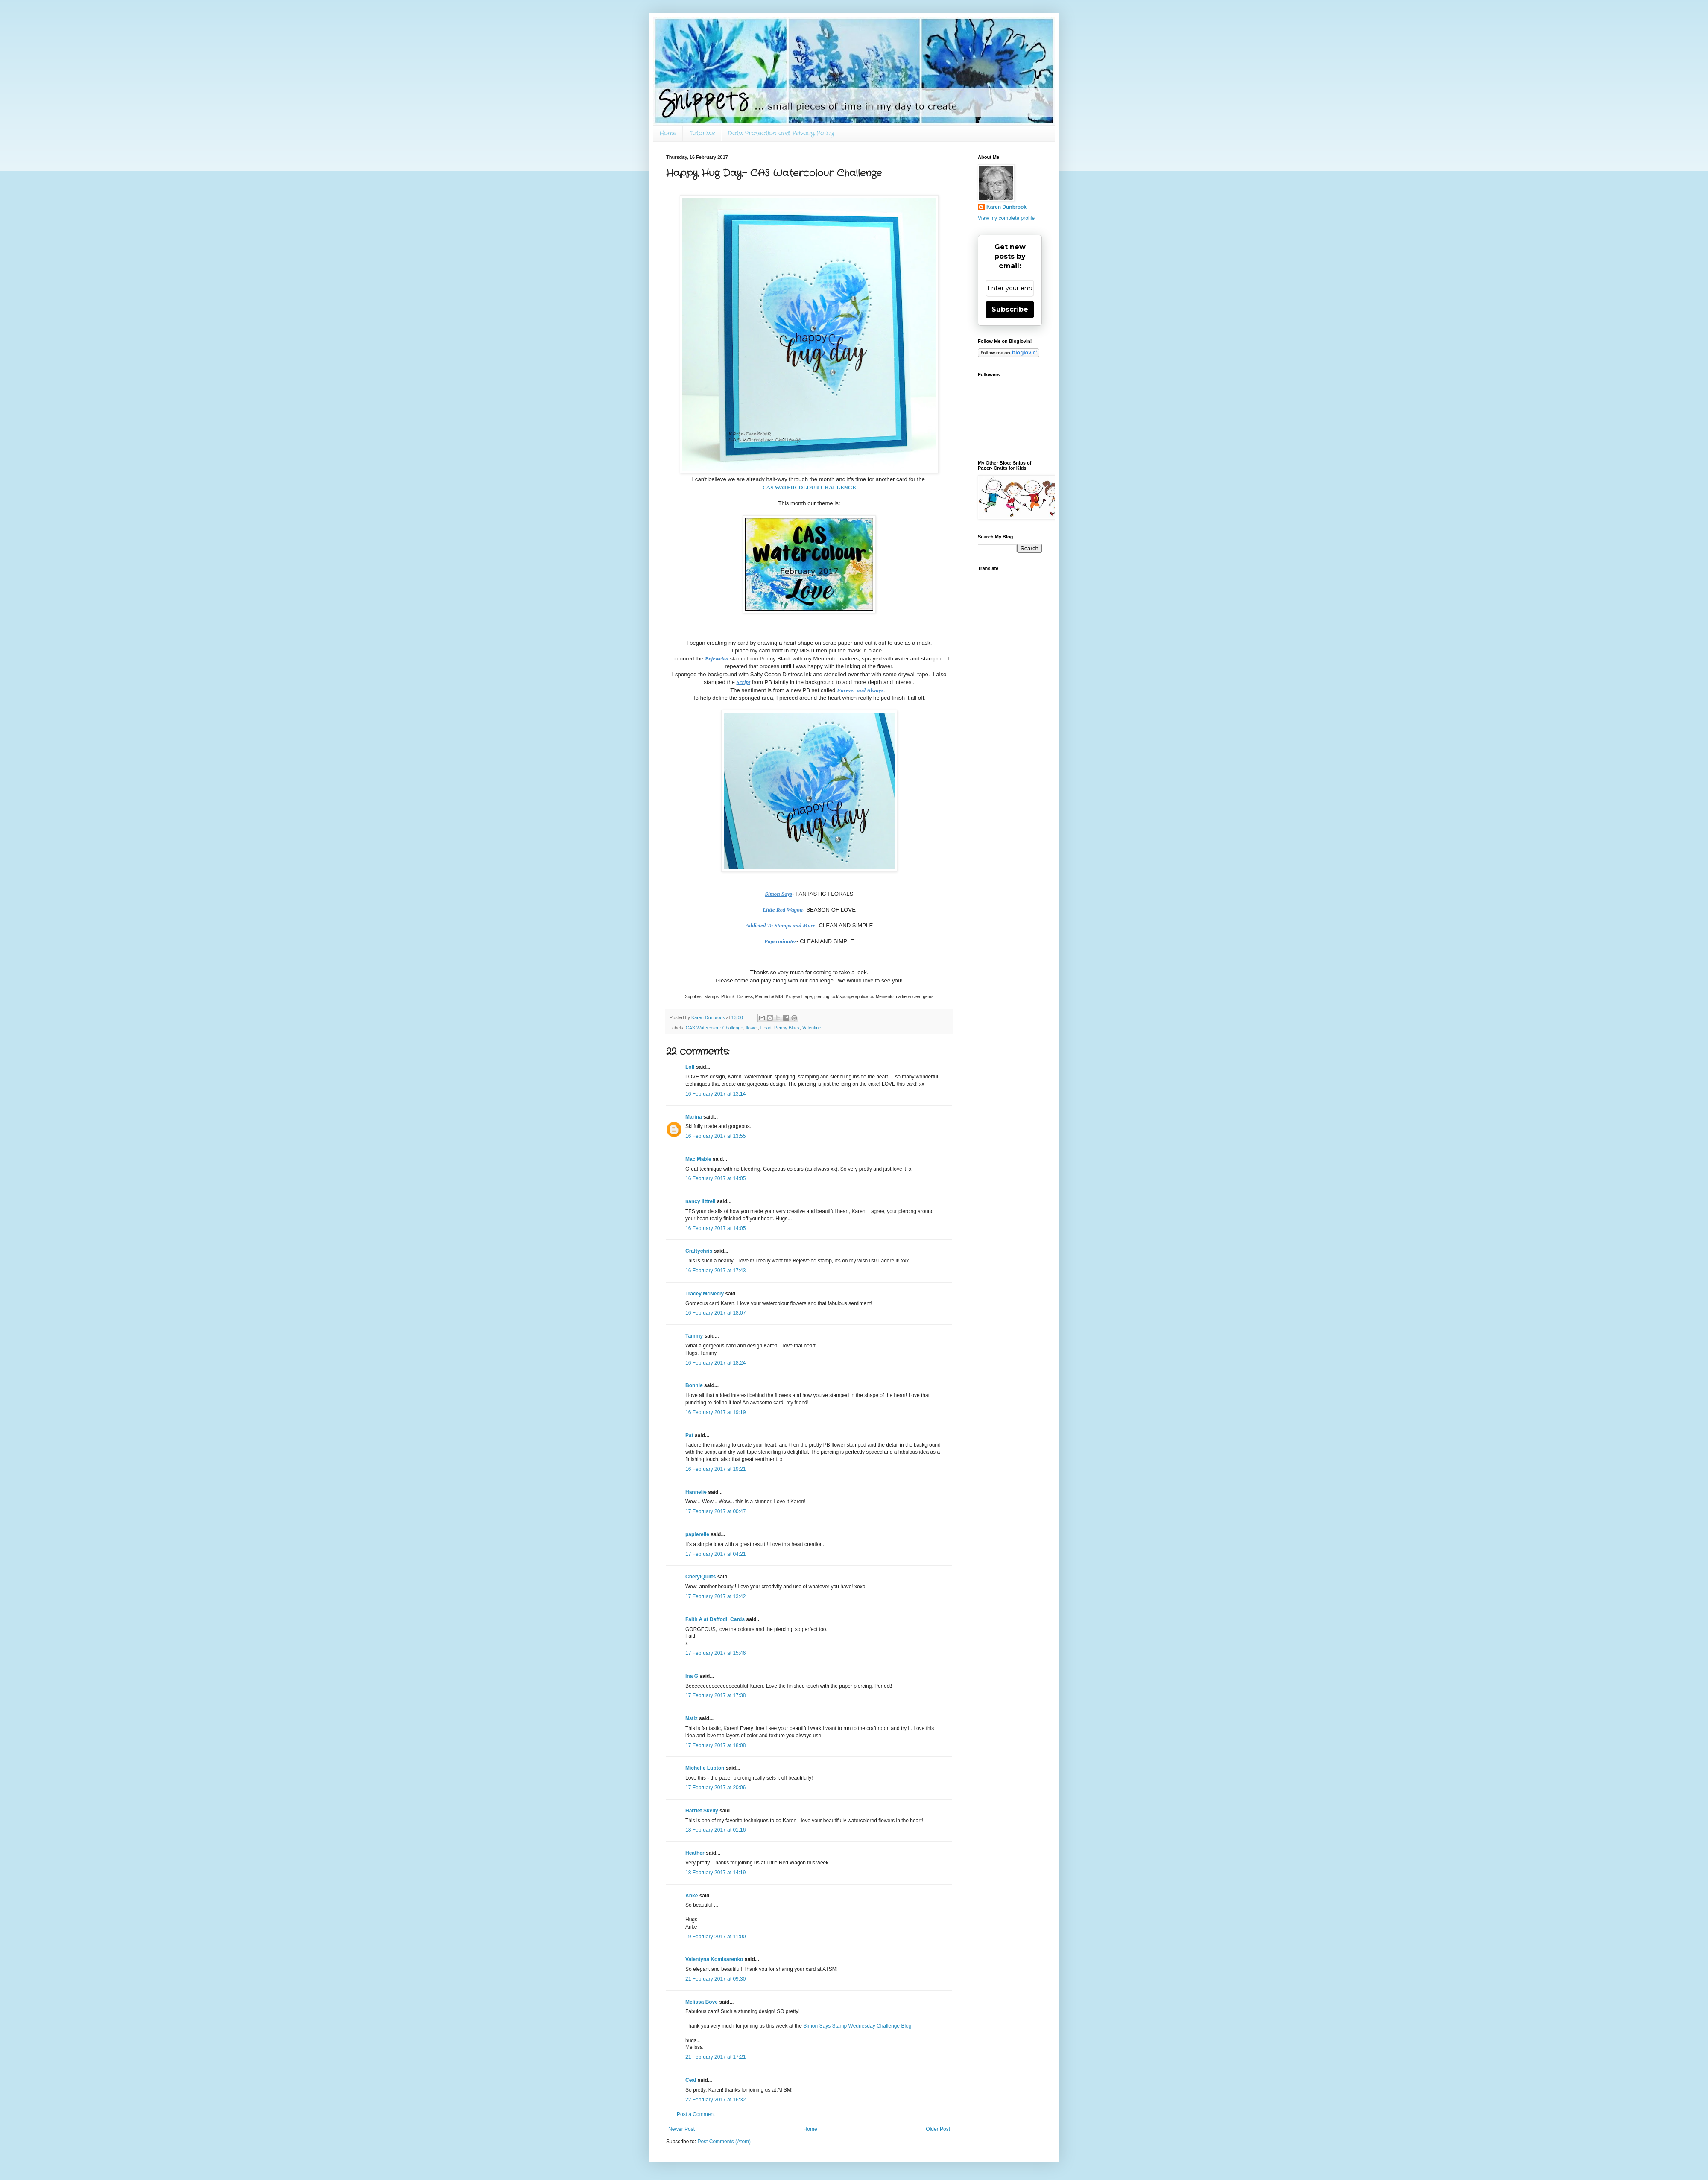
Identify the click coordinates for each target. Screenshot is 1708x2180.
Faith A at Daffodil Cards (715, 1619)
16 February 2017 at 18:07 (715, 1313)
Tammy (694, 1336)
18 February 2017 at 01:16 (715, 1830)
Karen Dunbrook (1006, 207)
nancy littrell (700, 1201)
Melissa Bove (702, 2002)
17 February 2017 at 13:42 (715, 1596)
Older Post (938, 2129)
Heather (695, 1853)
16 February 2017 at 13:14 (715, 1094)
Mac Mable (698, 1159)
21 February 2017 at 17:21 (715, 2057)
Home (667, 133)
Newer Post (681, 2129)
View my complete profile (1006, 218)
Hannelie (696, 1492)
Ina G (691, 1676)
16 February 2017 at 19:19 (715, 1412)
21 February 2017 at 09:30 (715, 1979)
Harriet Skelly (701, 1811)
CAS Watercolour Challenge (714, 1027)
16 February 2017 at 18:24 (715, 1363)
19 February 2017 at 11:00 (715, 1937)
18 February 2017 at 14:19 (715, 1873)
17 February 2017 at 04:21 (715, 1554)
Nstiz (691, 1718)
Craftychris (698, 1251)
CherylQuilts (700, 1577)
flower (751, 1027)
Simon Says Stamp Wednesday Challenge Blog (857, 2026)
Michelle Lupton (704, 1768)
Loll (689, 1067)
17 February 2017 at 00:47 (715, 1511)
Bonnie (694, 1385)
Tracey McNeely (704, 1294)
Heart (766, 1027)
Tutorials (702, 133)
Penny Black (787, 1027)
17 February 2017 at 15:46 (715, 1653)
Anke (691, 1896)
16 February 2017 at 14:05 (715, 1178)
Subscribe (1009, 309)
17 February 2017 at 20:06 (715, 1788)
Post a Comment (696, 2114)
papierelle (697, 1534)
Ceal (690, 2080)
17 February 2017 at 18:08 (715, 1745)
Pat (689, 1435)
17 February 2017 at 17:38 (715, 1695)
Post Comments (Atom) (724, 2142)
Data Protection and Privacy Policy (781, 133)
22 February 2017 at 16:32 (715, 2100)
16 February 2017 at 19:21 (715, 1469)
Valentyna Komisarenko (714, 1959)
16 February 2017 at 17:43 (715, 1271)
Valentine (811, 1027)
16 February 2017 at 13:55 (715, 1136)
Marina (693, 1117)
